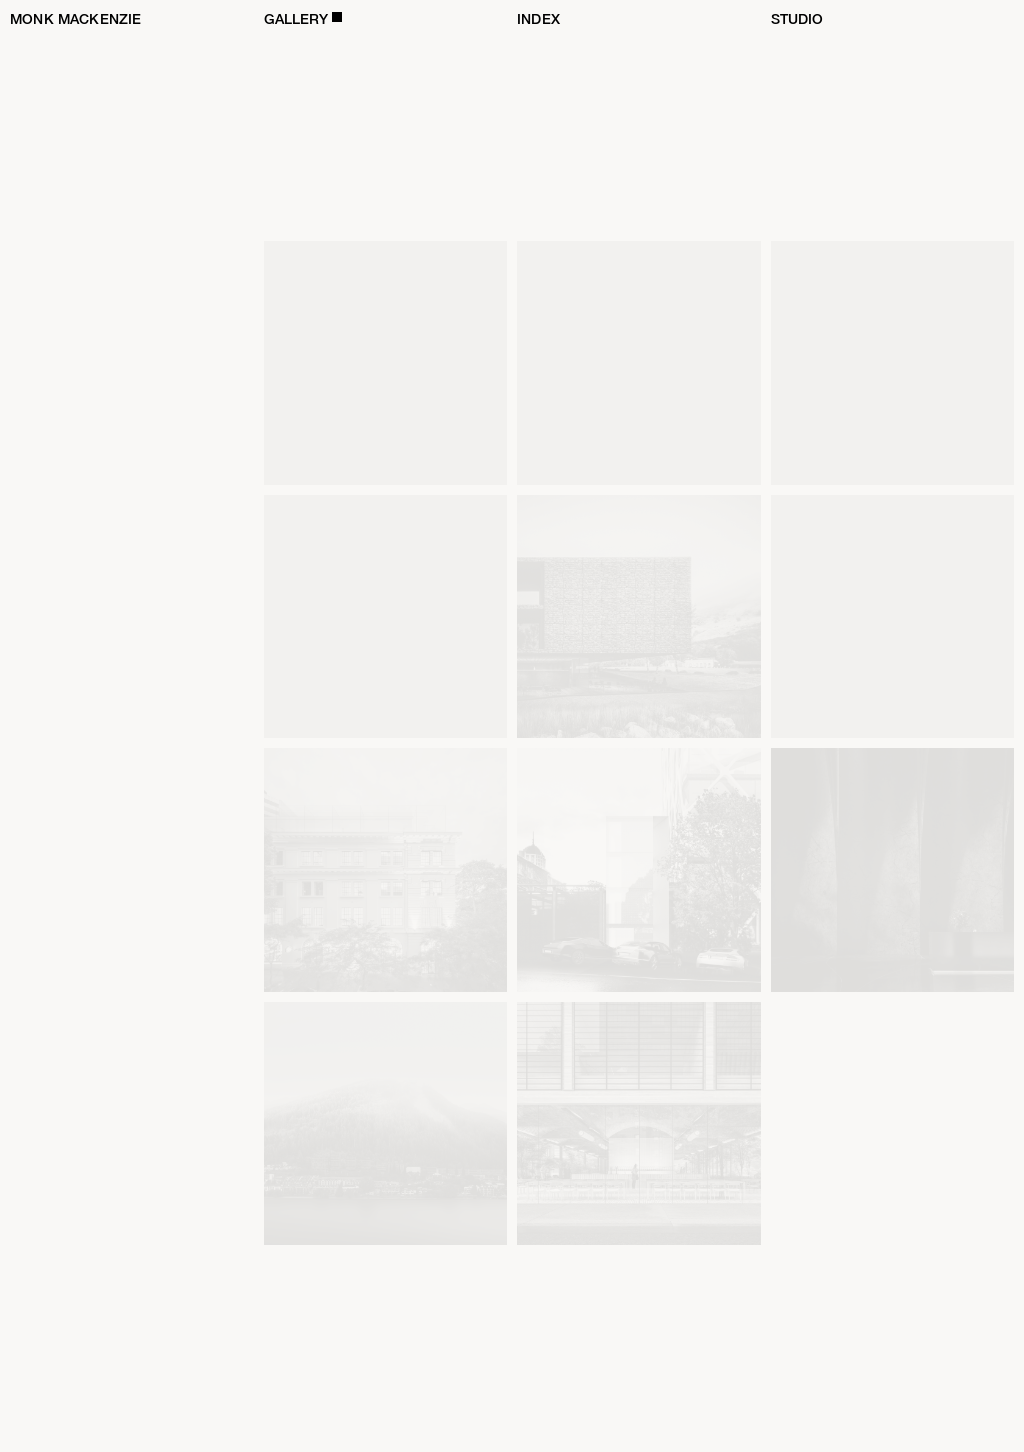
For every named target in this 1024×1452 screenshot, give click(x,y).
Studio (797, 19)
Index (538, 19)
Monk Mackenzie (75, 19)
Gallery (296, 19)
